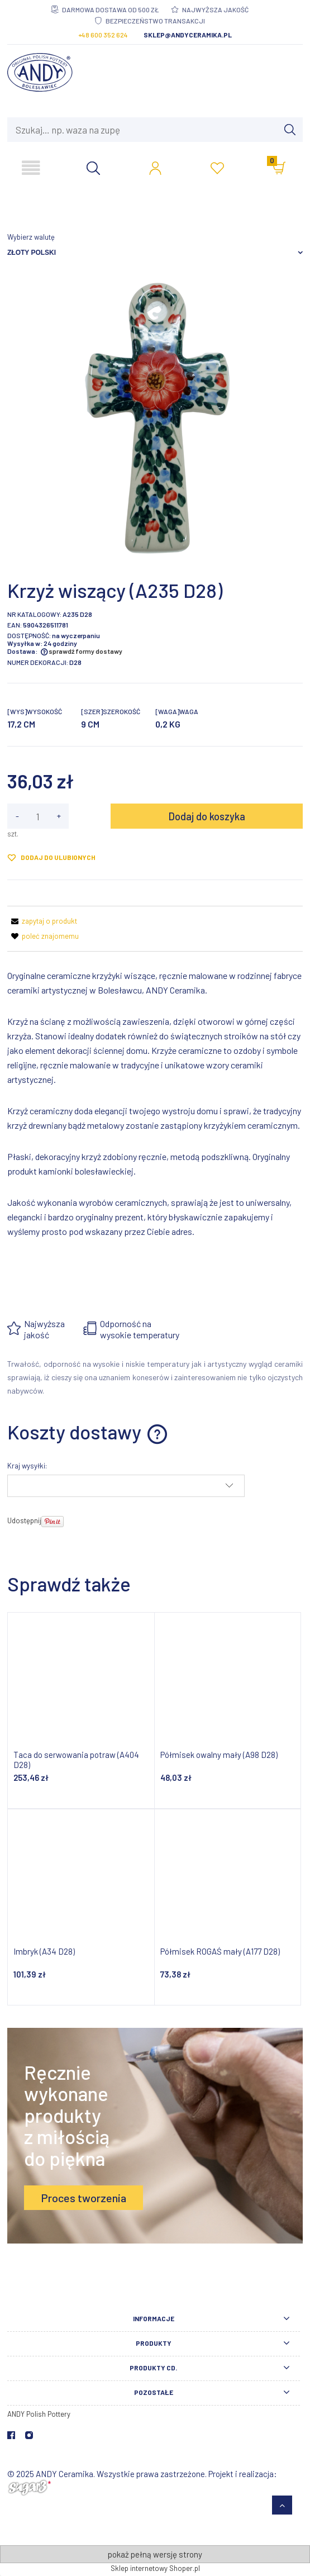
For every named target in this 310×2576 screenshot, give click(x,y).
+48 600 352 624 (103, 35)
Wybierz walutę (31, 237)
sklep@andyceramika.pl (188, 35)
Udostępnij (24, 1520)
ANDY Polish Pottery (38, 2413)
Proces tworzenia (83, 2197)
